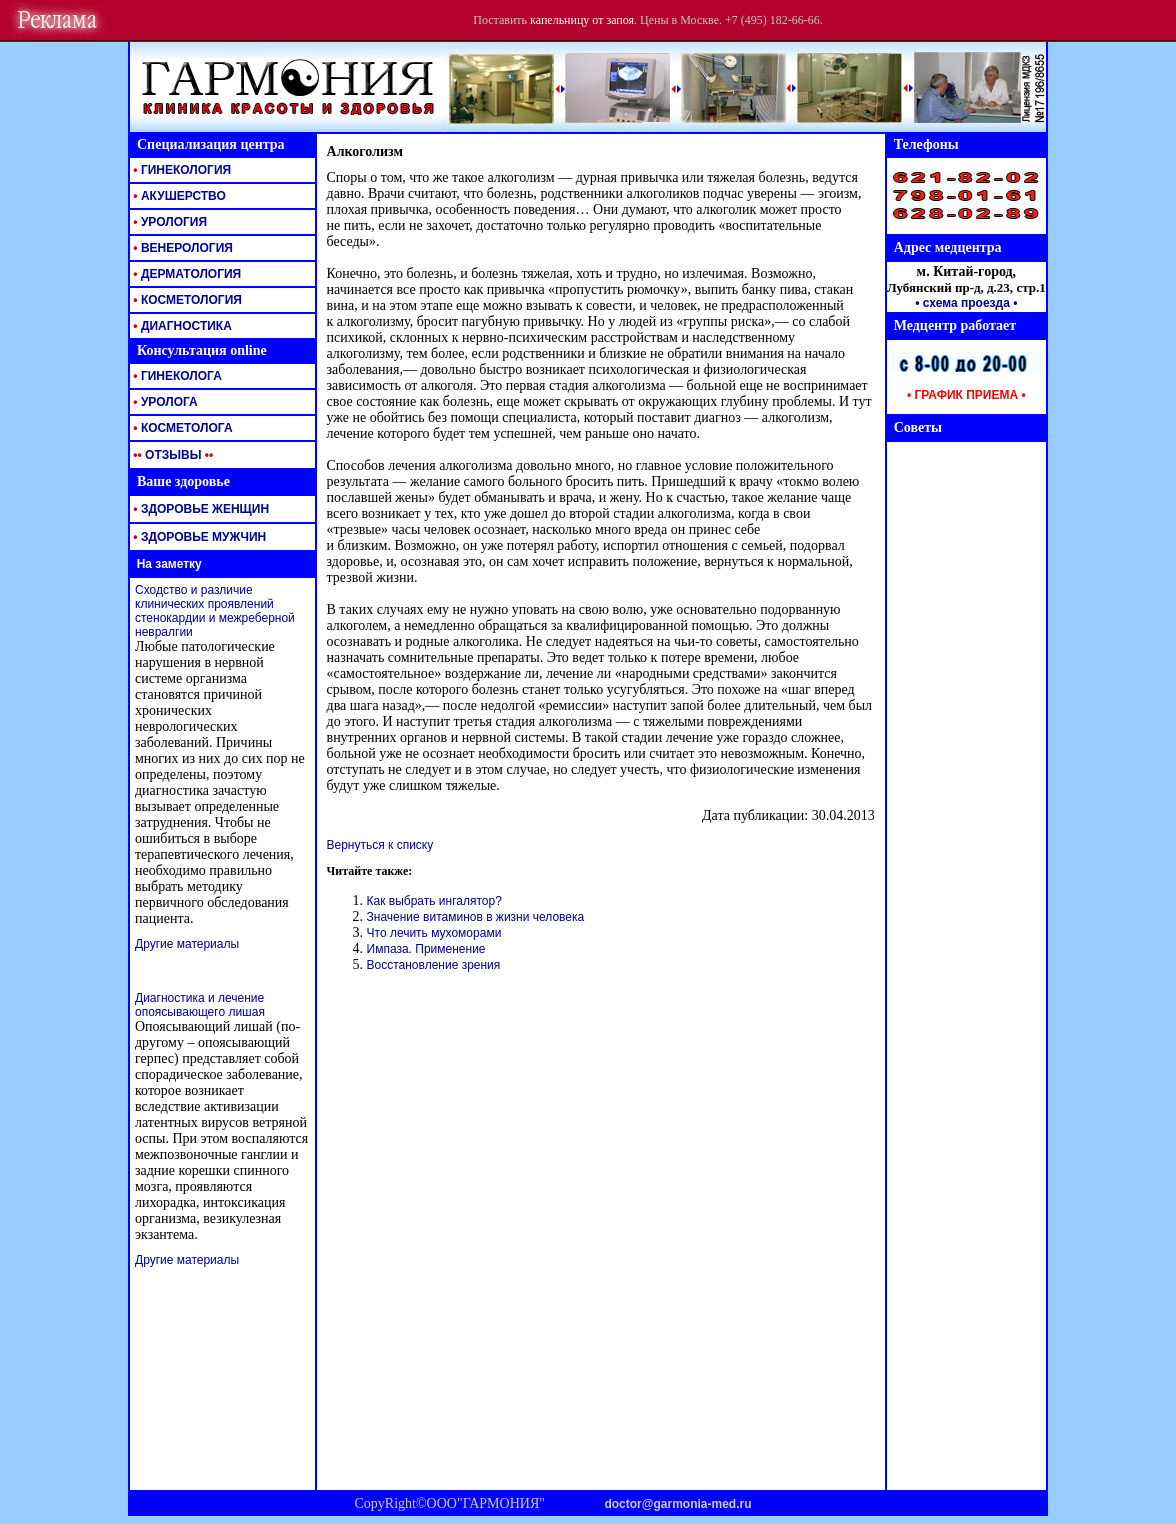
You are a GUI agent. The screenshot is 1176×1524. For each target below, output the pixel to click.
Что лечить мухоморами (434, 933)
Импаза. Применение (426, 949)
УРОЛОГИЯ (168, 222)
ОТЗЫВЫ (171, 455)
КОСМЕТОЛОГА (181, 428)
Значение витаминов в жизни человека (476, 917)
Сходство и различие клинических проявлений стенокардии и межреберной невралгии (215, 611)
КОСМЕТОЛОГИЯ (186, 300)
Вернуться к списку (380, 845)
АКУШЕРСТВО (178, 196)
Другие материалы (187, 944)
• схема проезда (962, 303)
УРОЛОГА (164, 402)
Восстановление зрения (434, 965)
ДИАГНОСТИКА (181, 326)
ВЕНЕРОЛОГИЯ (181, 248)
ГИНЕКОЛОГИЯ (180, 170)
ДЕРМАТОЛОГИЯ (185, 274)
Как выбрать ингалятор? (434, 901)
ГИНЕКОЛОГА (176, 376)
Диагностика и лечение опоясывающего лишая (200, 1005)
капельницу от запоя (582, 20)
